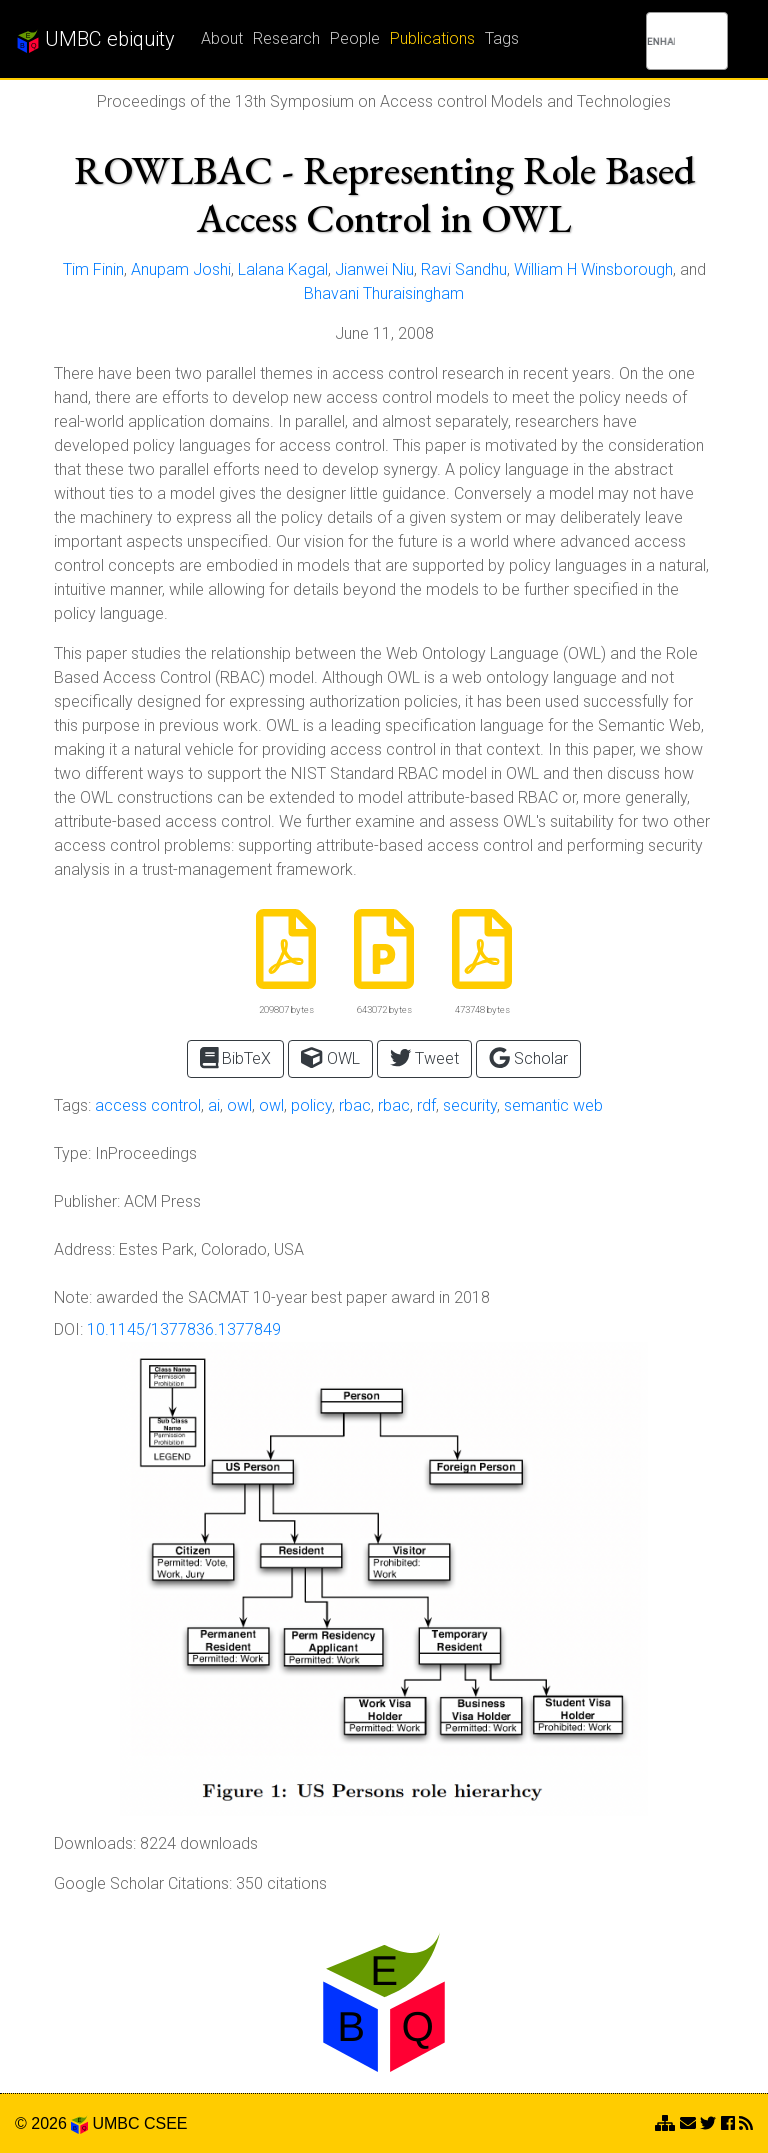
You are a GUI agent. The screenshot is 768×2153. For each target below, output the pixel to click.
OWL (330, 1057)
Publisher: (87, 1201)
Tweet (424, 1057)
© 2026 (51, 2123)
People (355, 38)
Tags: (72, 1105)
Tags (502, 38)
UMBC (115, 2123)
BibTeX (236, 1057)
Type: (72, 1153)
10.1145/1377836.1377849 (184, 1329)
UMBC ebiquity (95, 40)
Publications (432, 38)
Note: (73, 1297)
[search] (661, 41)
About (222, 38)
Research (286, 38)
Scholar (528, 1057)
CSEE (166, 2123)
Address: (84, 1249)
